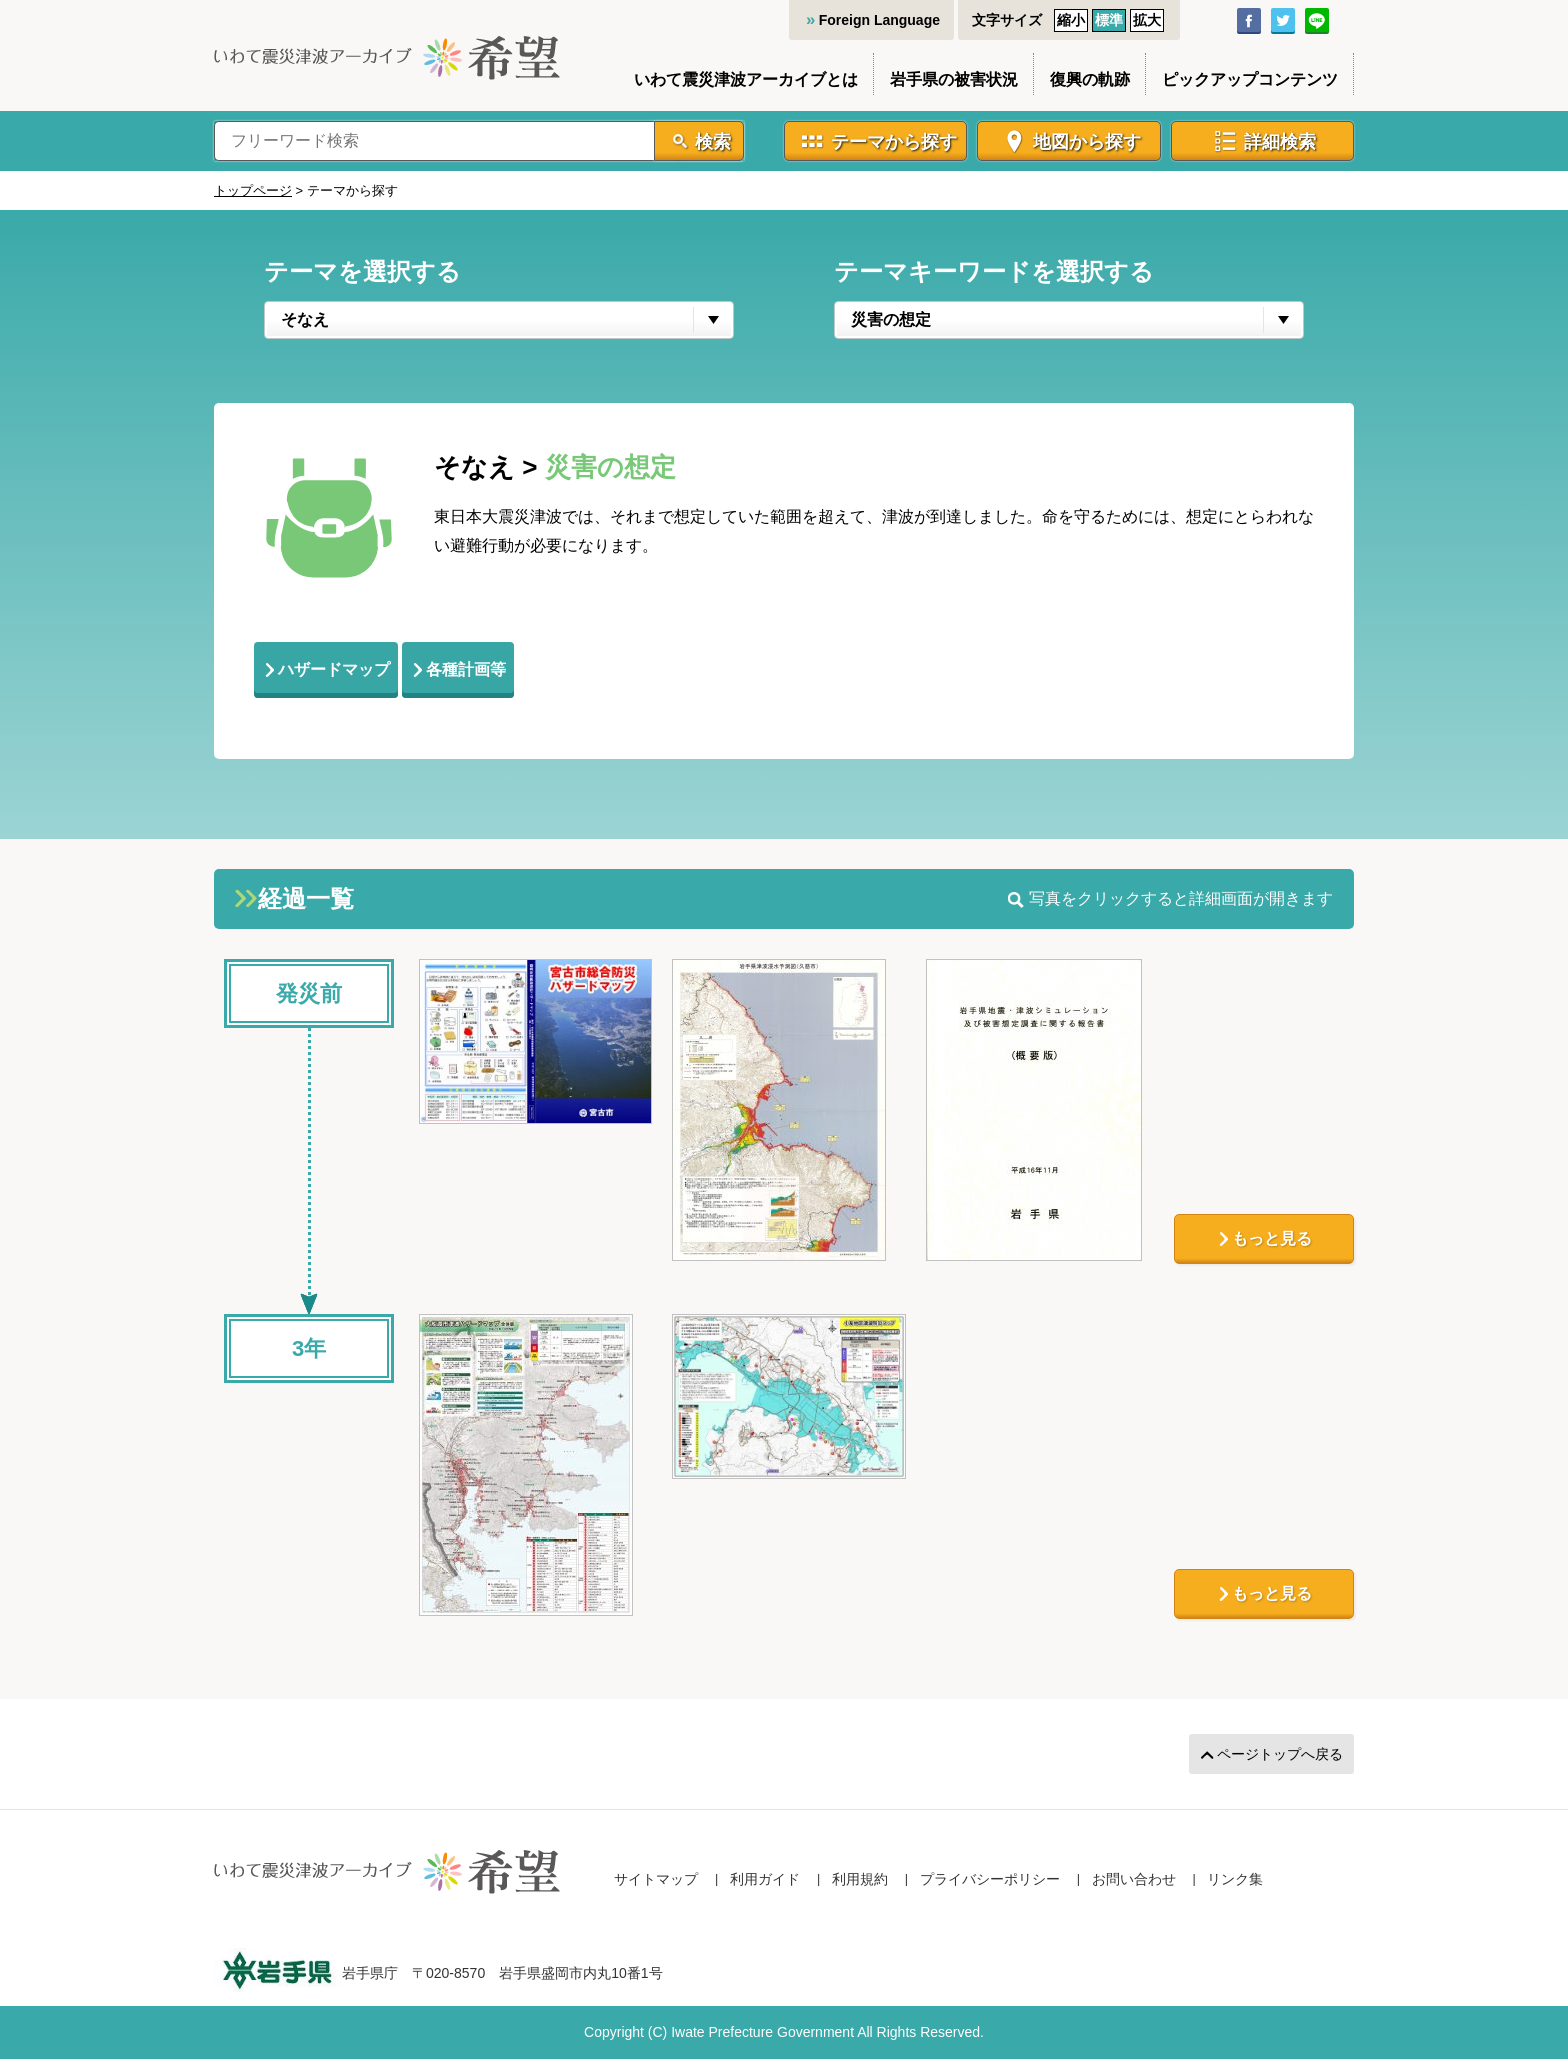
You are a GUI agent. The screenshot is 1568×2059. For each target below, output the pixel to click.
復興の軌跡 (1090, 79)
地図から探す (1087, 142)
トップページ (253, 190)
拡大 (1147, 20)
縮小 (1071, 20)
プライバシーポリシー (990, 1879)
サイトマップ (656, 1879)
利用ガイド (765, 1879)
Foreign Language (879, 20)
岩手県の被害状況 (954, 79)
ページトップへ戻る (1280, 1754)
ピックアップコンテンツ (1250, 79)
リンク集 (1235, 1879)
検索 (713, 142)
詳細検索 (1280, 142)
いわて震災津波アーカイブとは (746, 79)
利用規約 (860, 1879)
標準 (1109, 20)
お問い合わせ (1134, 1879)
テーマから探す (894, 142)
